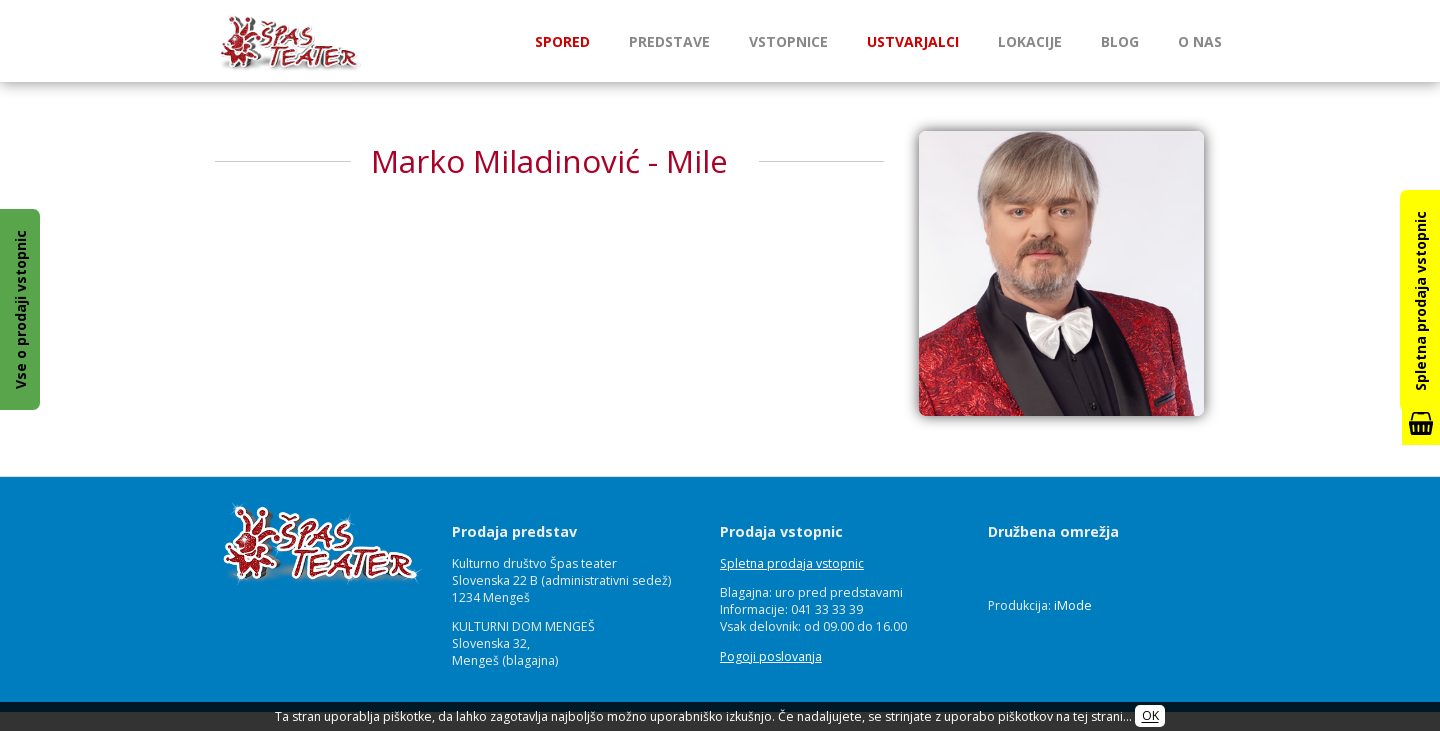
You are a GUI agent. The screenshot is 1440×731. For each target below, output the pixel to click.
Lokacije (1030, 41)
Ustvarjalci (913, 41)
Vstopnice (788, 41)
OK (1150, 716)
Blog (1120, 41)
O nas (1200, 41)
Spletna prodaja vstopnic (792, 563)
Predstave (669, 41)
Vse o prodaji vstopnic (20, 309)
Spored (562, 41)
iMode (1073, 605)
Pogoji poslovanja (771, 656)
